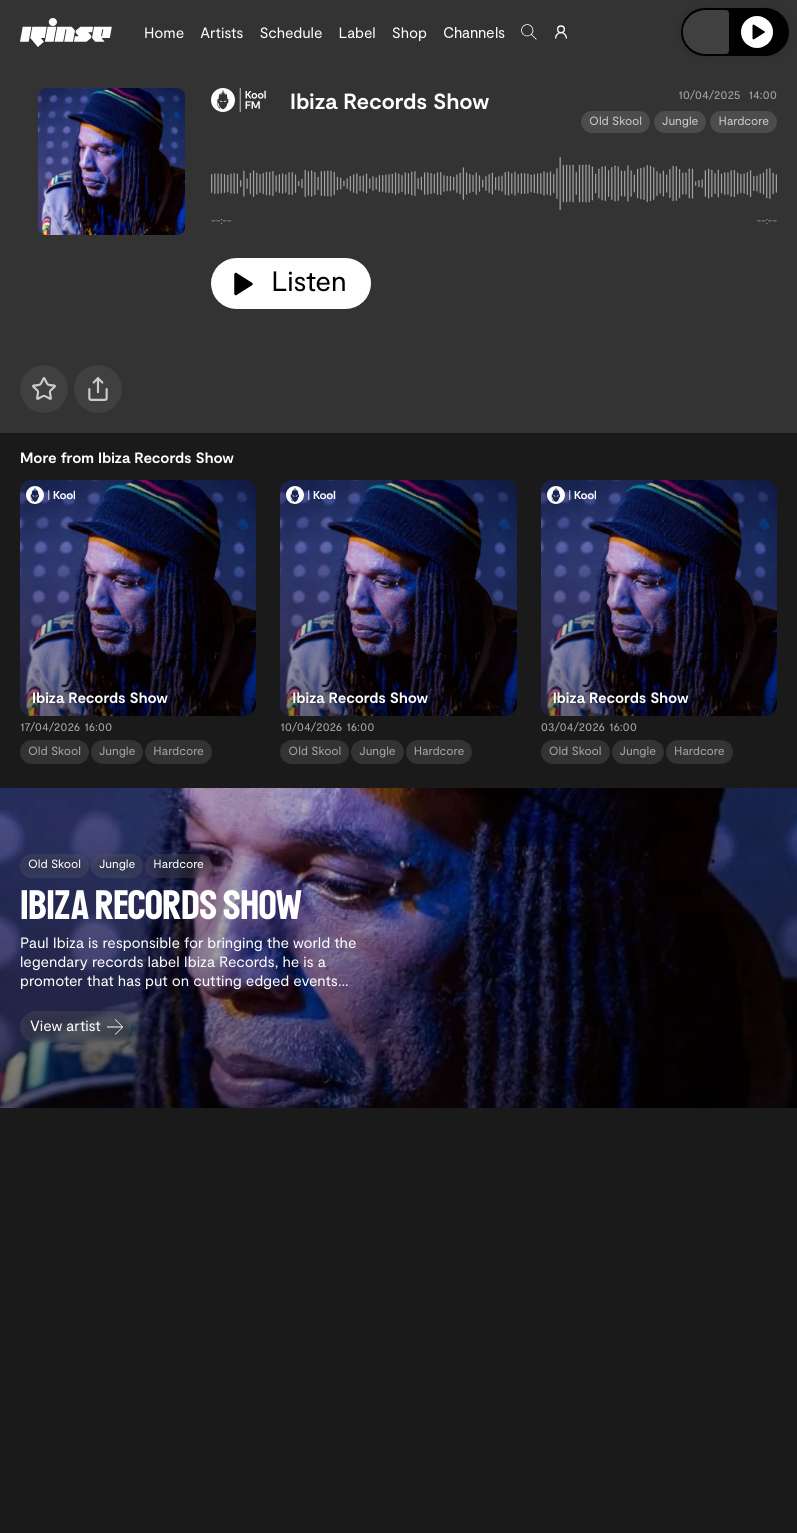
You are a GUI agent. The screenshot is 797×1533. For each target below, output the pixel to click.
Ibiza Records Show (389, 101)
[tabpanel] (494, 187)
